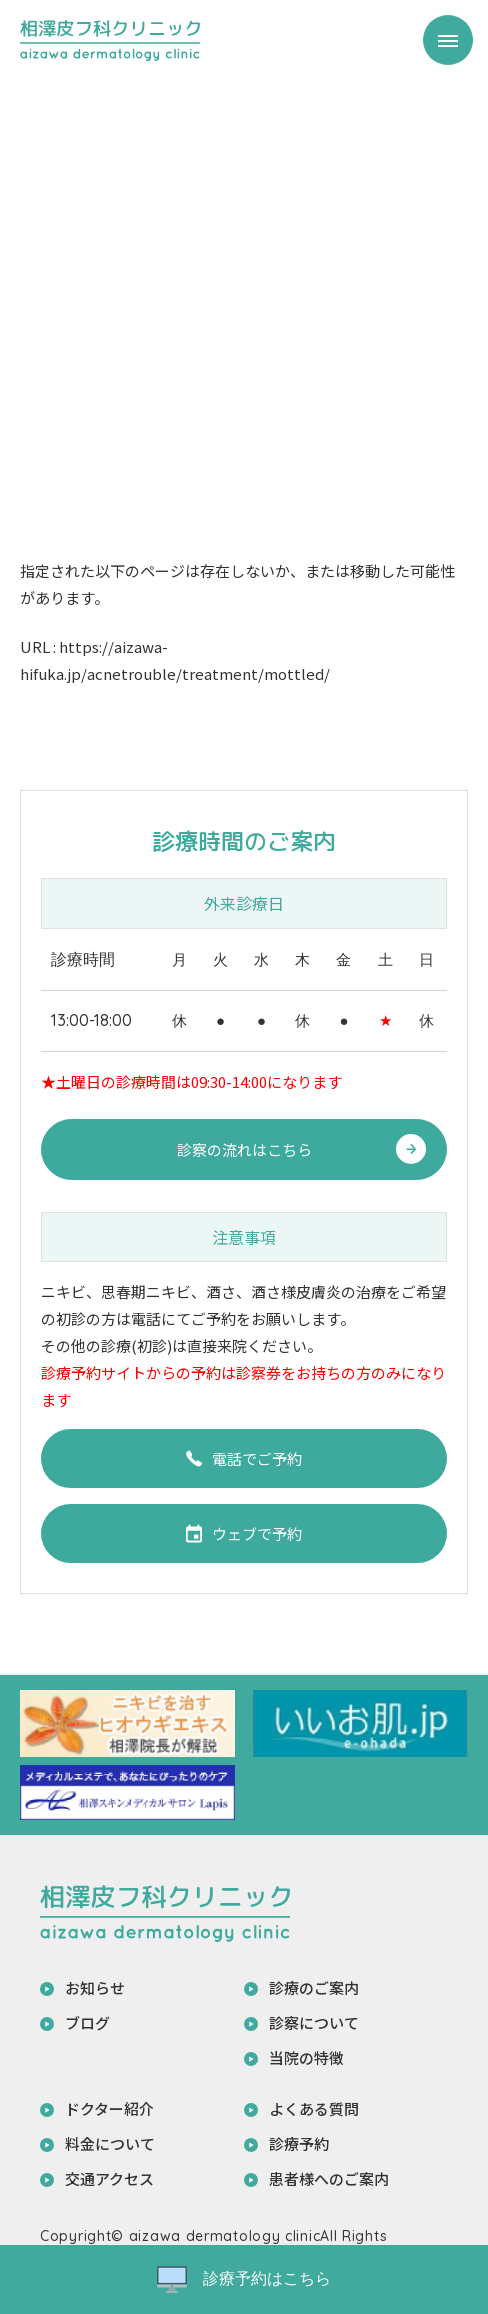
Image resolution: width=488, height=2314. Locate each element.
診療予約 (299, 2143)
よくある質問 (314, 2108)
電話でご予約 (244, 1458)
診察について (314, 2022)
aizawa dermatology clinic (225, 2236)
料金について (110, 2143)
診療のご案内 (314, 1987)
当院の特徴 (306, 2057)
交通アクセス (109, 2178)
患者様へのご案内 (329, 2178)
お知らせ (95, 1987)
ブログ (87, 2022)
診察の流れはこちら (244, 1149)
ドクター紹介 (109, 2108)
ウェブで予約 (244, 1533)
